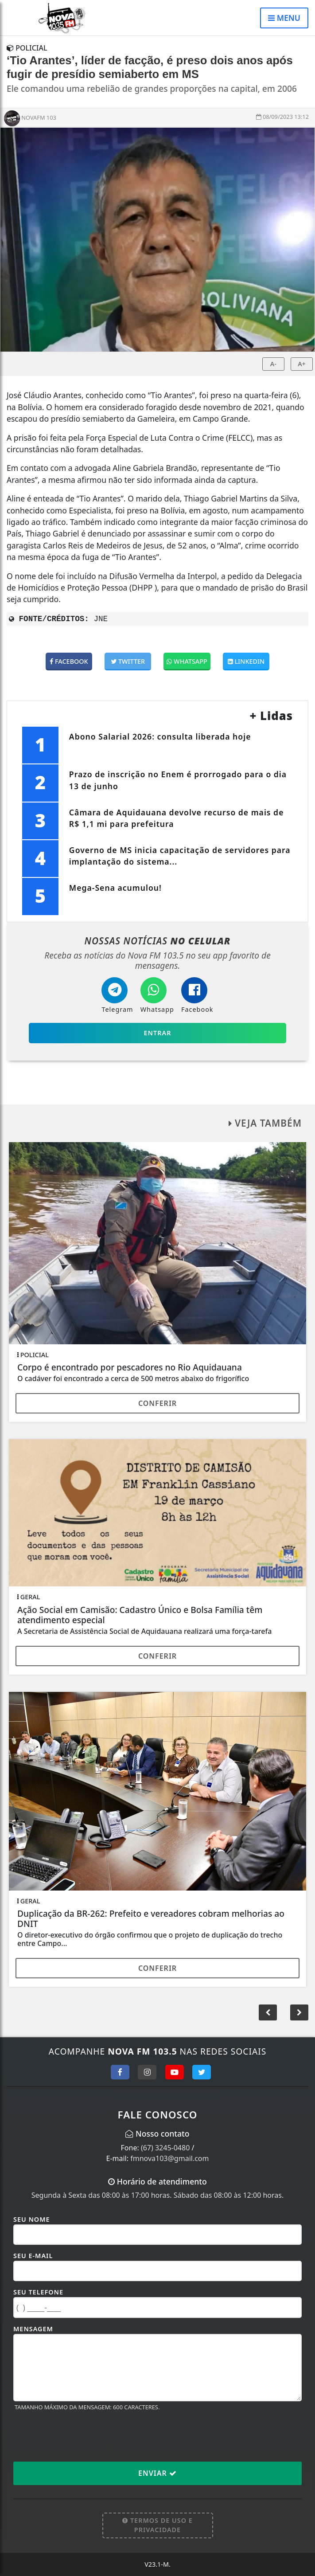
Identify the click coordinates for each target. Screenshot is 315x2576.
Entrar (157, 1033)
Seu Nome (31, 2219)
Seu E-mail (33, 2255)
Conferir (157, 1403)
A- (273, 364)
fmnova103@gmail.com (169, 2158)
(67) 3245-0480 (165, 2148)
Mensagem (33, 2329)
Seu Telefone (38, 2292)
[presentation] (80, 2436)
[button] (299, 2012)
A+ (302, 364)
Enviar (157, 2473)
